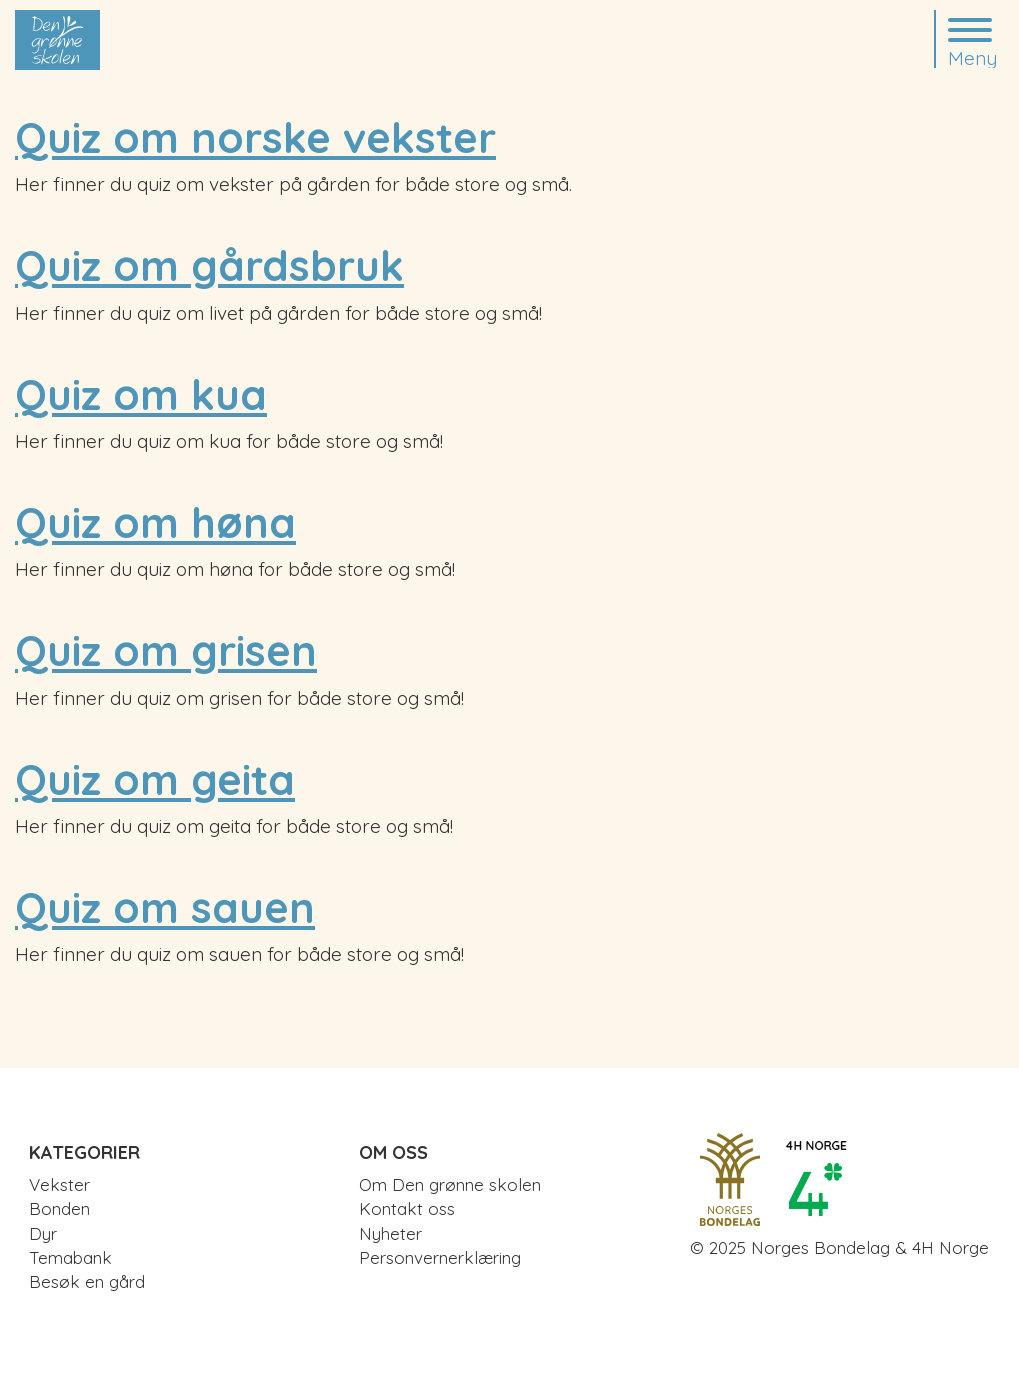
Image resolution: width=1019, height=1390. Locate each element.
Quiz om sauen (165, 907)
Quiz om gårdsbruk (209, 265)
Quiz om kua (141, 394)
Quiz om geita (155, 779)
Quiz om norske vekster (255, 137)
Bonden (59, 1208)
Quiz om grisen (166, 650)
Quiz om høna (155, 522)
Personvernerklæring (440, 1257)
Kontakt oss (407, 1208)
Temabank (70, 1257)
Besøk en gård (87, 1281)
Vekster (59, 1184)
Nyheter (390, 1233)
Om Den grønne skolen (450, 1184)
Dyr (43, 1233)
